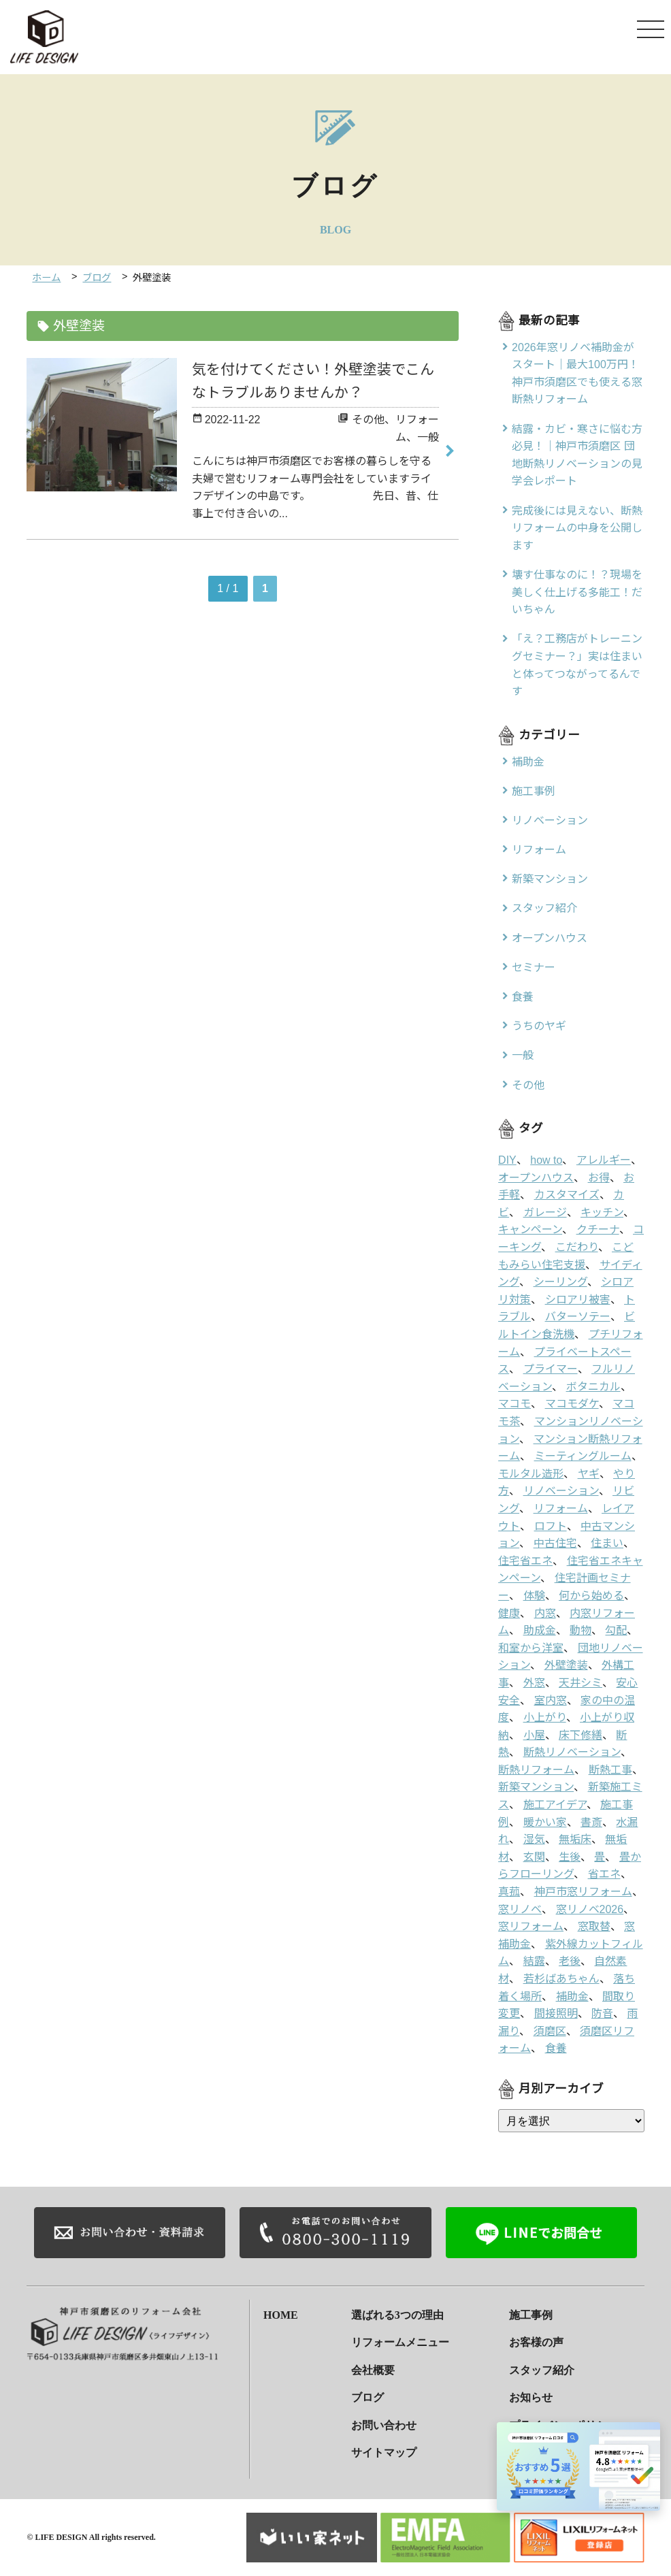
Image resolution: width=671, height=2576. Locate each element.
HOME (280, 2314)
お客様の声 (536, 2342)
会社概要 (373, 2370)
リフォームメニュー (400, 2342)
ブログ (96, 277)
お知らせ (531, 2397)
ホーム (46, 277)
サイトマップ (383, 2452)
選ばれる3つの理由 (397, 2314)
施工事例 (531, 2314)
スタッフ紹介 (541, 2370)
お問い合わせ (383, 2425)
